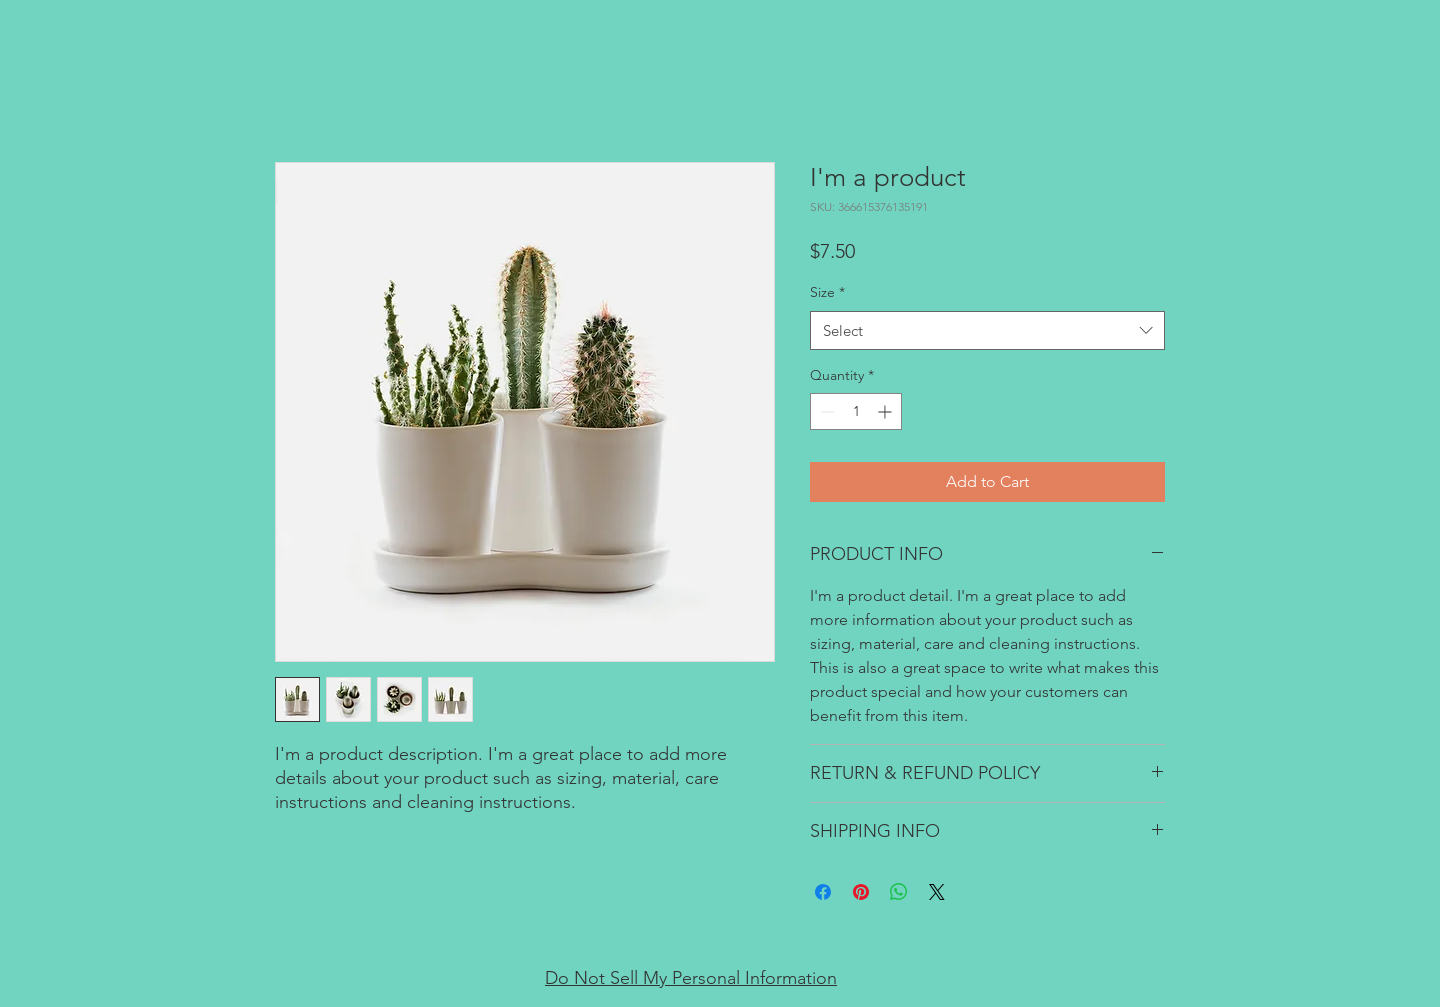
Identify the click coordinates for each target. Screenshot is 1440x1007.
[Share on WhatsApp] (899, 892)
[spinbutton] (856, 411)
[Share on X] (937, 892)
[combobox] (987, 330)
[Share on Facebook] (823, 892)
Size (827, 292)
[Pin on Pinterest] (861, 892)
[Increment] (886, 411)
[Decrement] (825, 411)
